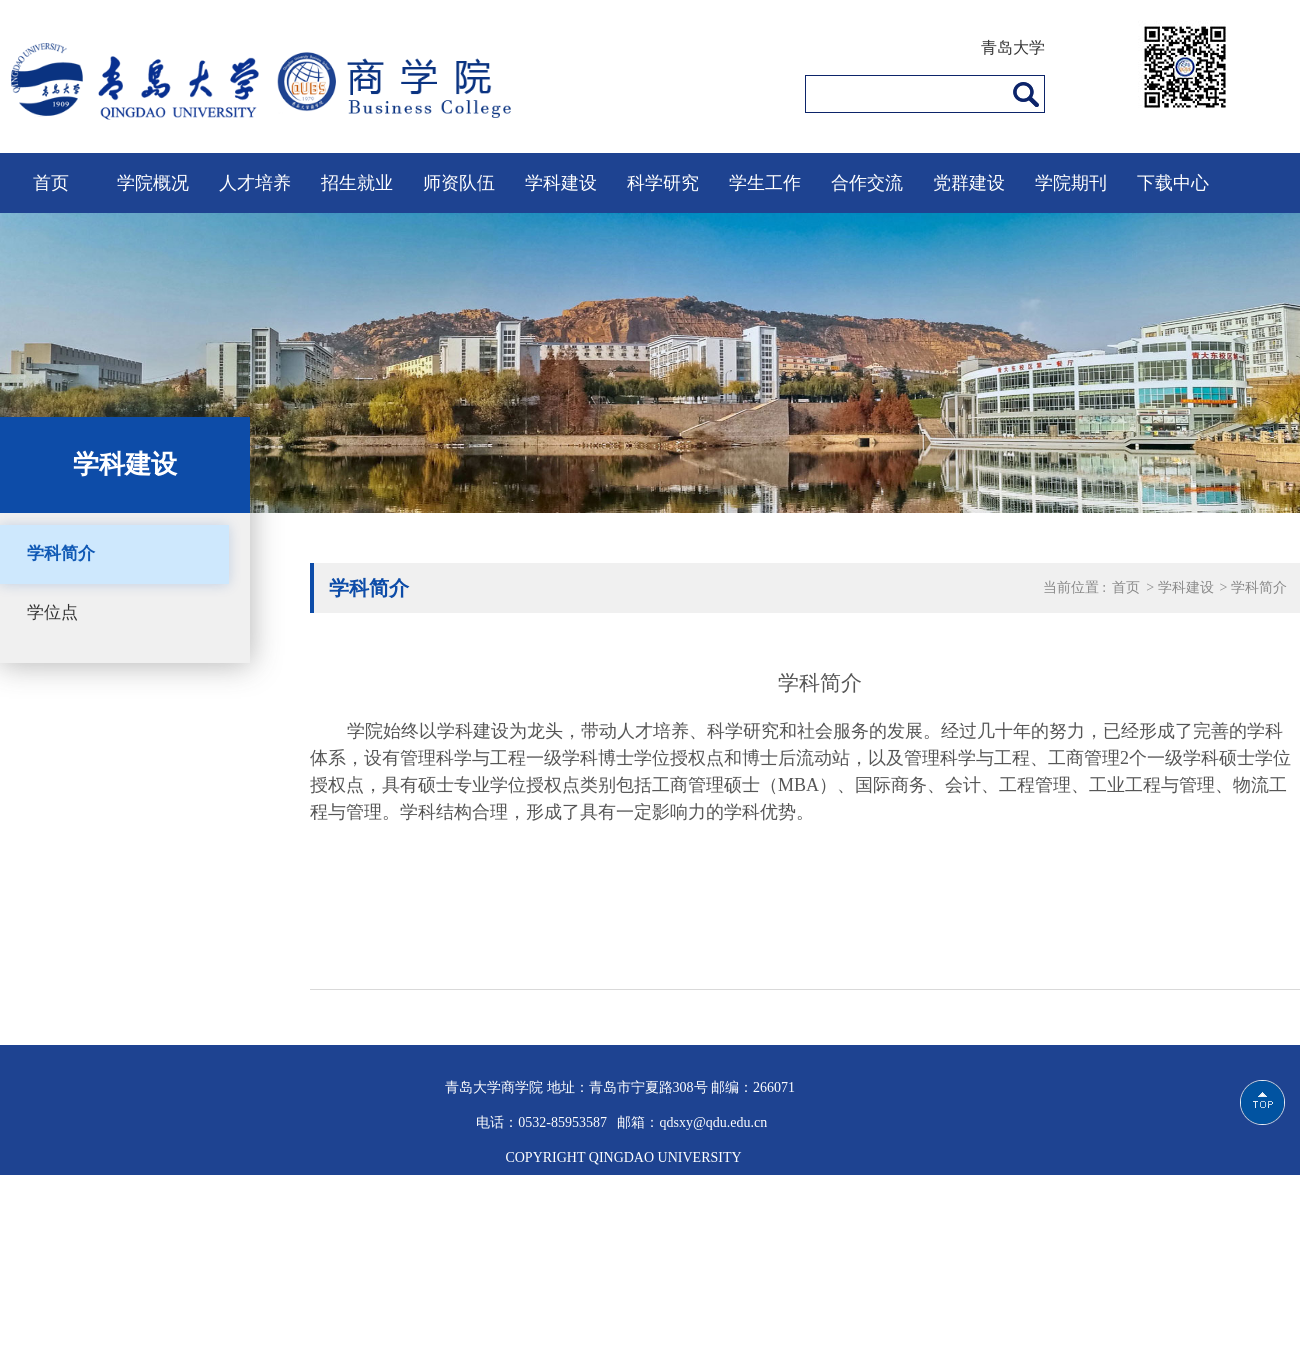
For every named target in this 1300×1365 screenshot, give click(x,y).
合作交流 (867, 183)
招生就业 (357, 183)
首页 (51, 183)
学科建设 (561, 183)
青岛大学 (1013, 47)
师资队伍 (459, 183)
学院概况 (153, 183)
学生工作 (765, 183)
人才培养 (255, 183)
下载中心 (1173, 183)
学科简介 (61, 553)
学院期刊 (1071, 183)
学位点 (52, 612)
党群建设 (969, 183)
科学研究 (663, 183)
